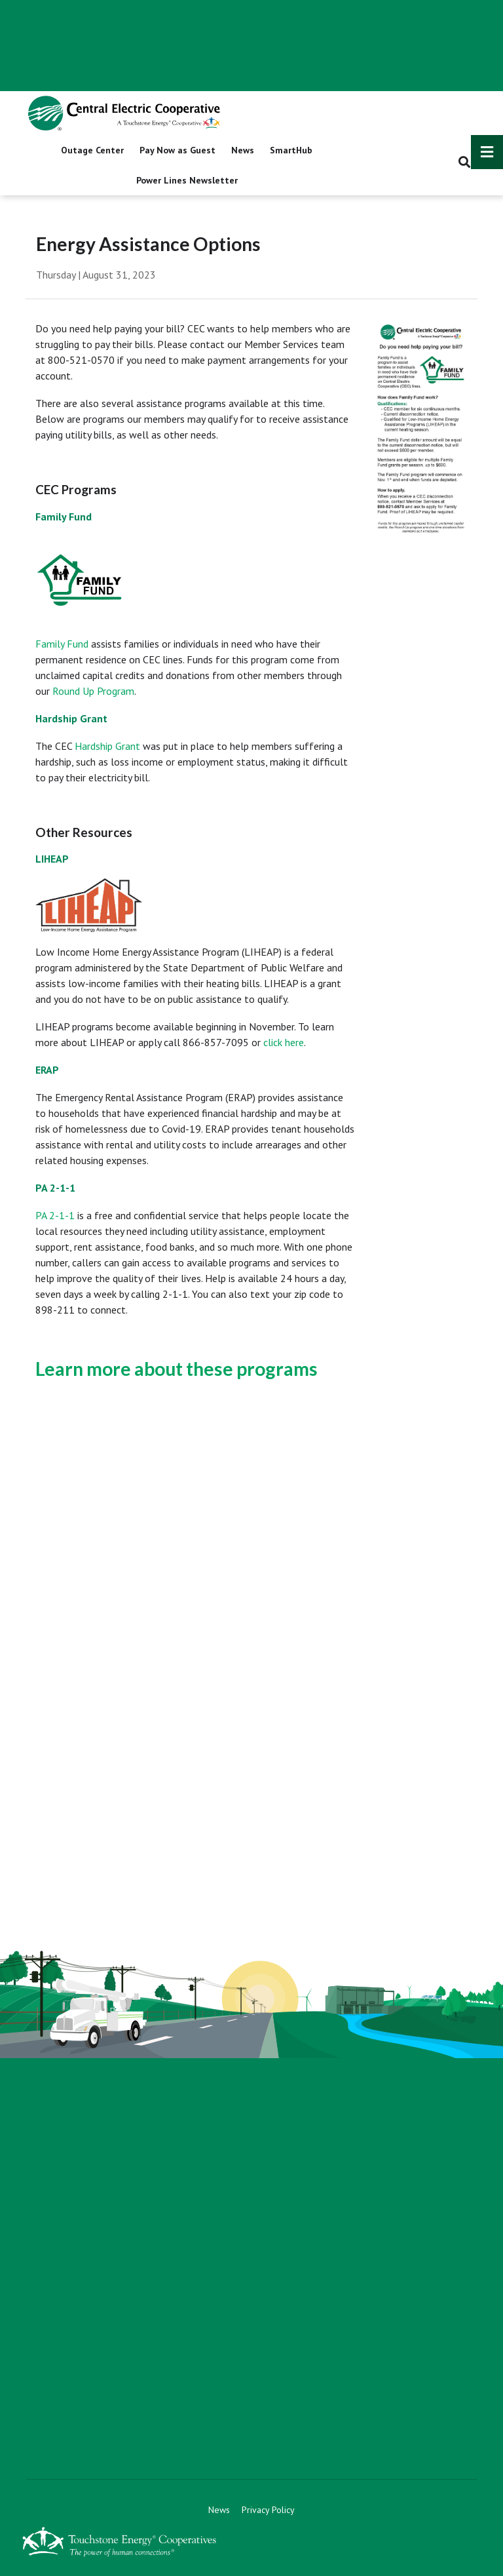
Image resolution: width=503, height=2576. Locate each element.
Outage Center (92, 150)
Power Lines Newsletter (187, 180)
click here (283, 1042)
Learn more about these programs (176, 1368)
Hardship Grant (107, 745)
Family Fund (61, 643)
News (242, 150)
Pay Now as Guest (177, 150)
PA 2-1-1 (55, 1215)
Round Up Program (93, 690)
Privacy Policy (268, 2510)
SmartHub (291, 150)
